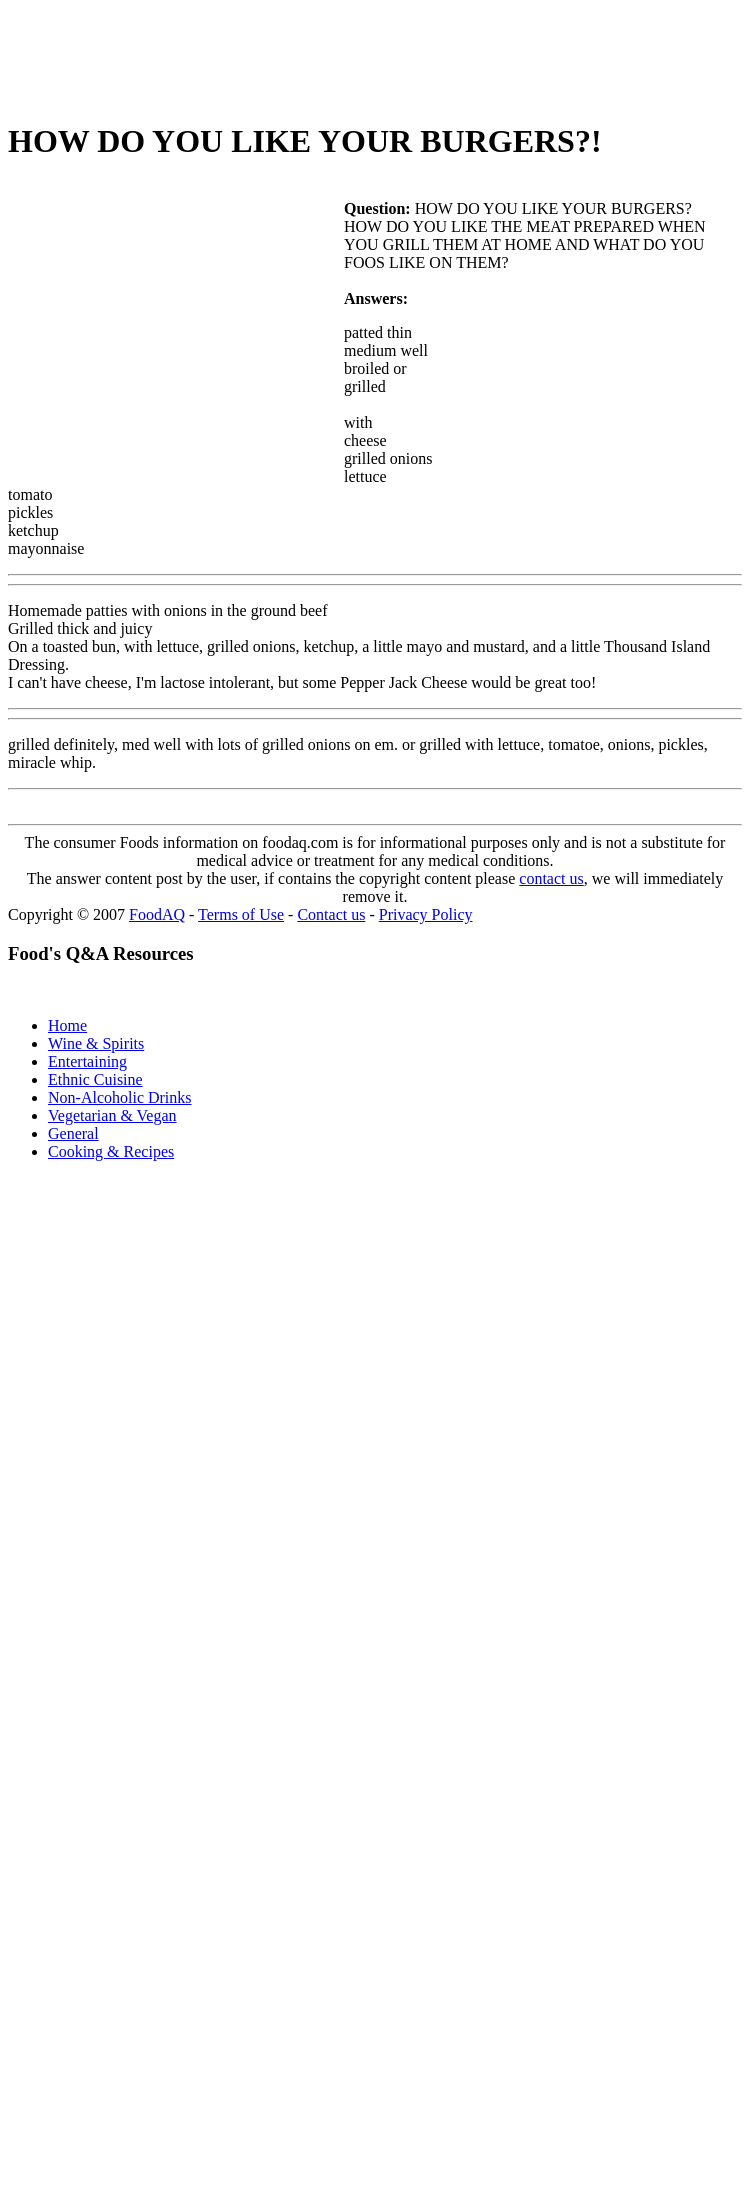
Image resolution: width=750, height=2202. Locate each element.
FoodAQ (157, 914)
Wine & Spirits (96, 1043)
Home (67, 1025)
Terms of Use (241, 914)
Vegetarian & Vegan (112, 1115)
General (73, 1133)
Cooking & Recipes (111, 1151)
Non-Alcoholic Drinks (120, 1097)
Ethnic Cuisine (95, 1079)
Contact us (331, 914)
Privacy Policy (426, 914)
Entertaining (87, 1061)
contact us (551, 878)
